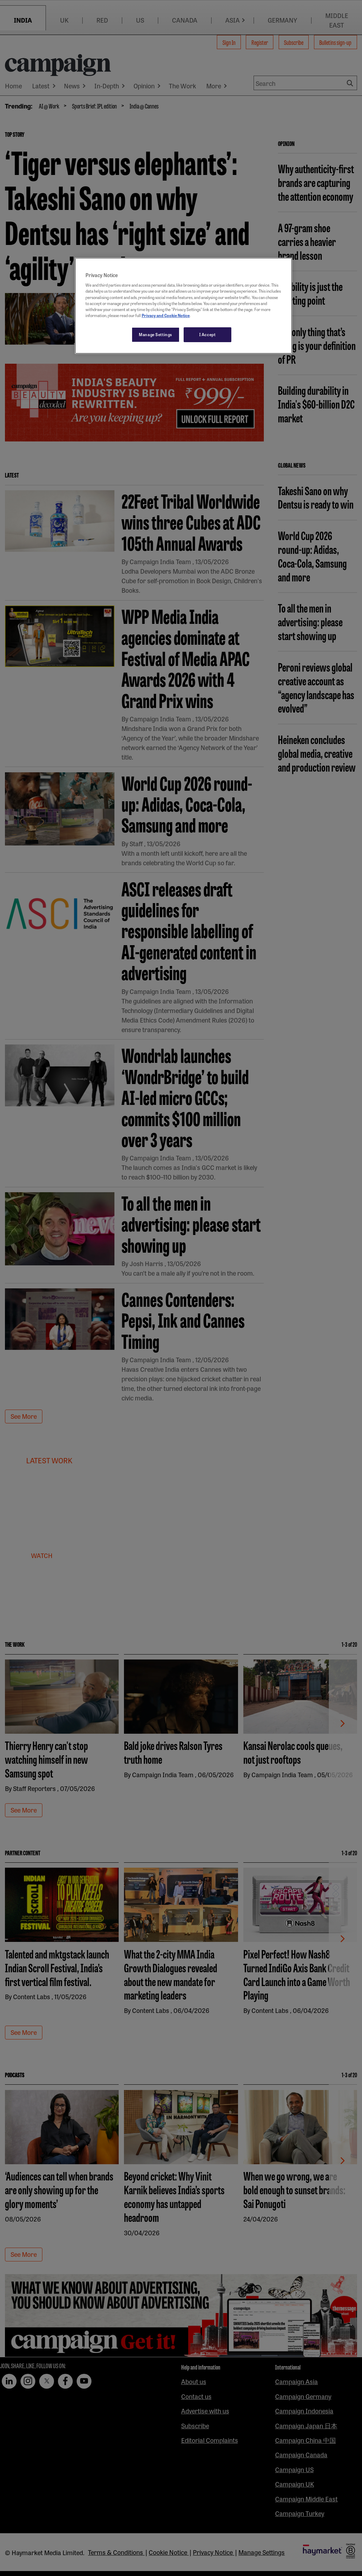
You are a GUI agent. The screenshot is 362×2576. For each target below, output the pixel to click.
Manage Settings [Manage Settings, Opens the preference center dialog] (155, 334)
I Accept (207, 334)
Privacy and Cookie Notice (166, 315)
